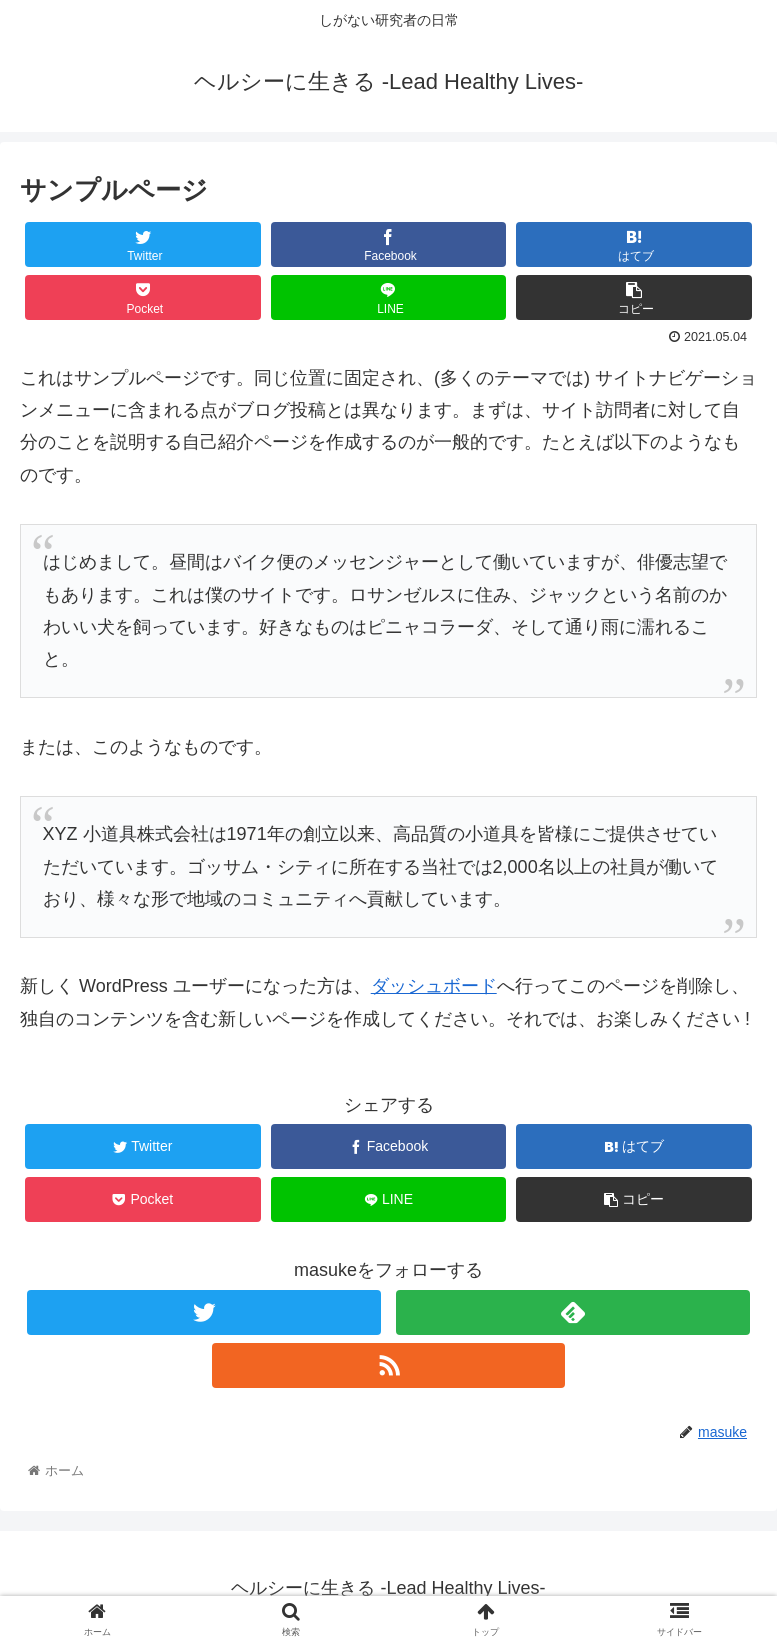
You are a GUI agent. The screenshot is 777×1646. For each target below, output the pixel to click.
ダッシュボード (434, 986)
